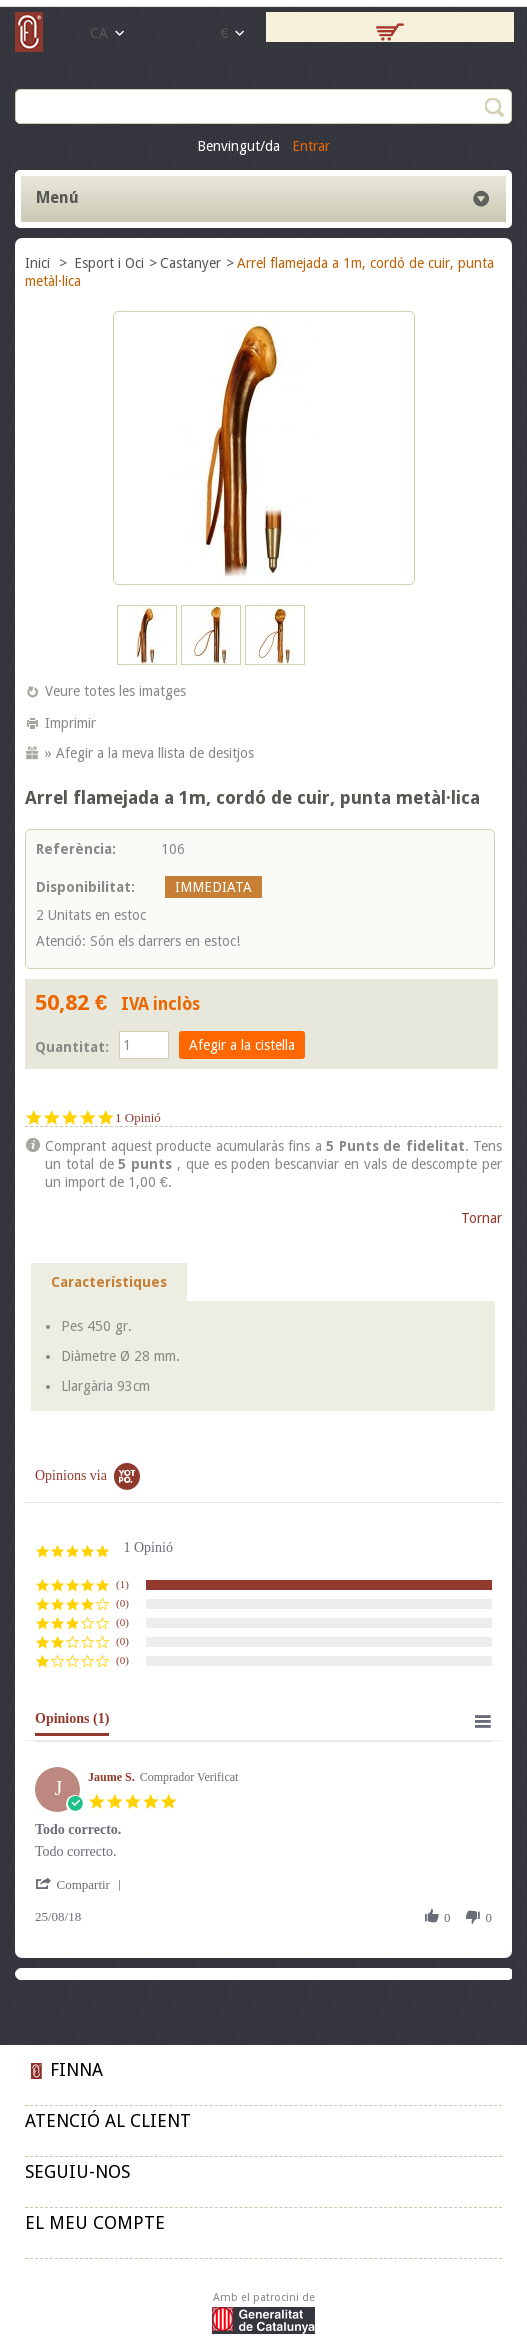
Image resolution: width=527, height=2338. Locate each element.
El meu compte (95, 2222)
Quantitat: (72, 1047)
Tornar (481, 1218)
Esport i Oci (109, 263)
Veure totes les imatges (115, 691)
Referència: (76, 849)
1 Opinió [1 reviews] (138, 1117)
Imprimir (70, 723)
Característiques (109, 1282)
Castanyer (190, 263)
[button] (82, 1884)
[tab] (72, 1723)
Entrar (311, 146)
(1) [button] (122, 1584)
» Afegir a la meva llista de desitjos (149, 753)
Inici (39, 263)
